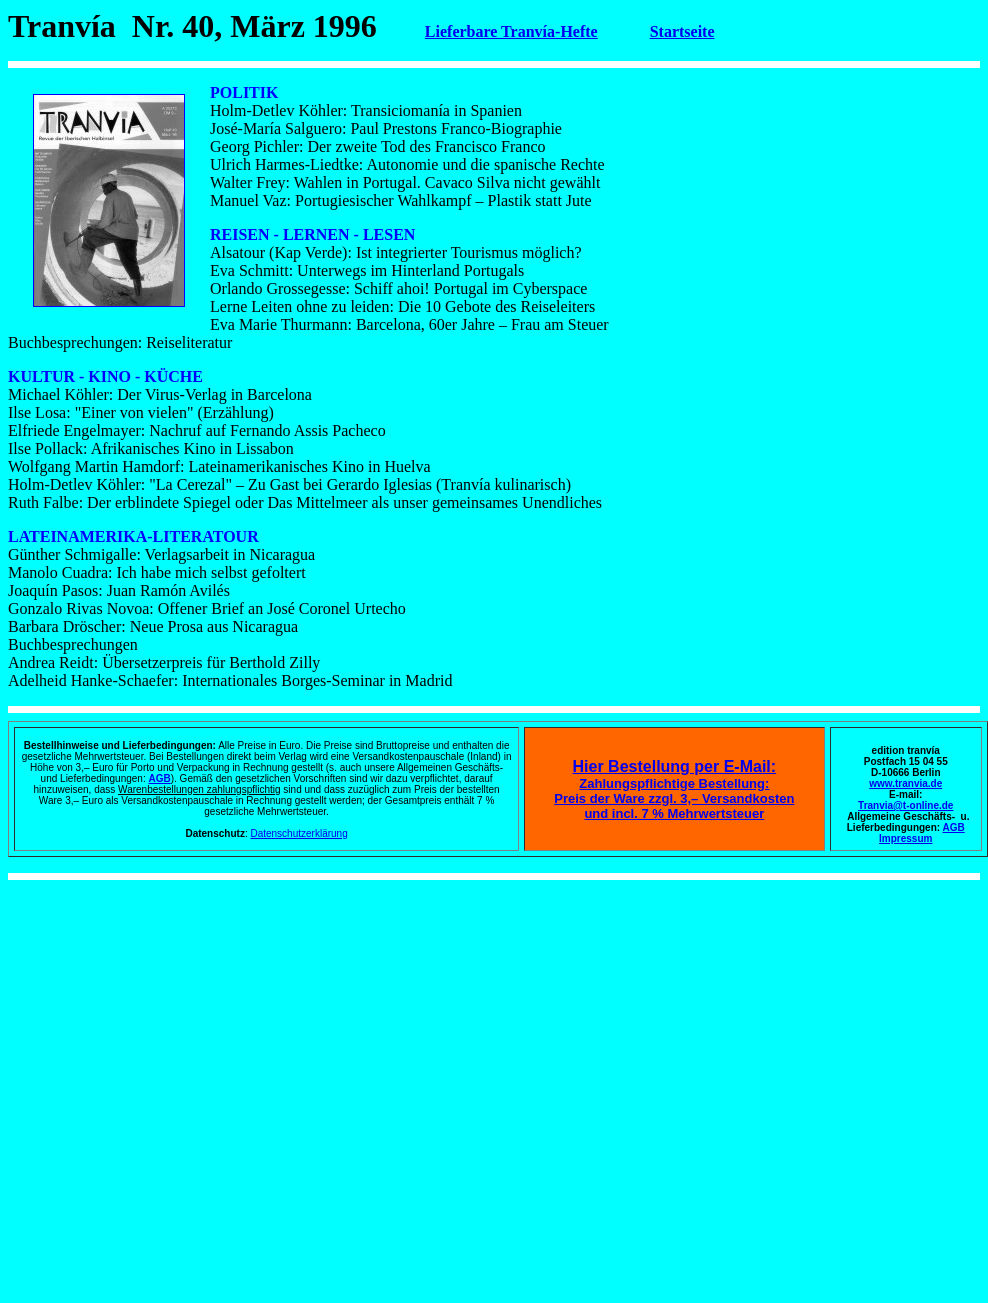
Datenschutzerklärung (298, 833)
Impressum (905, 838)
